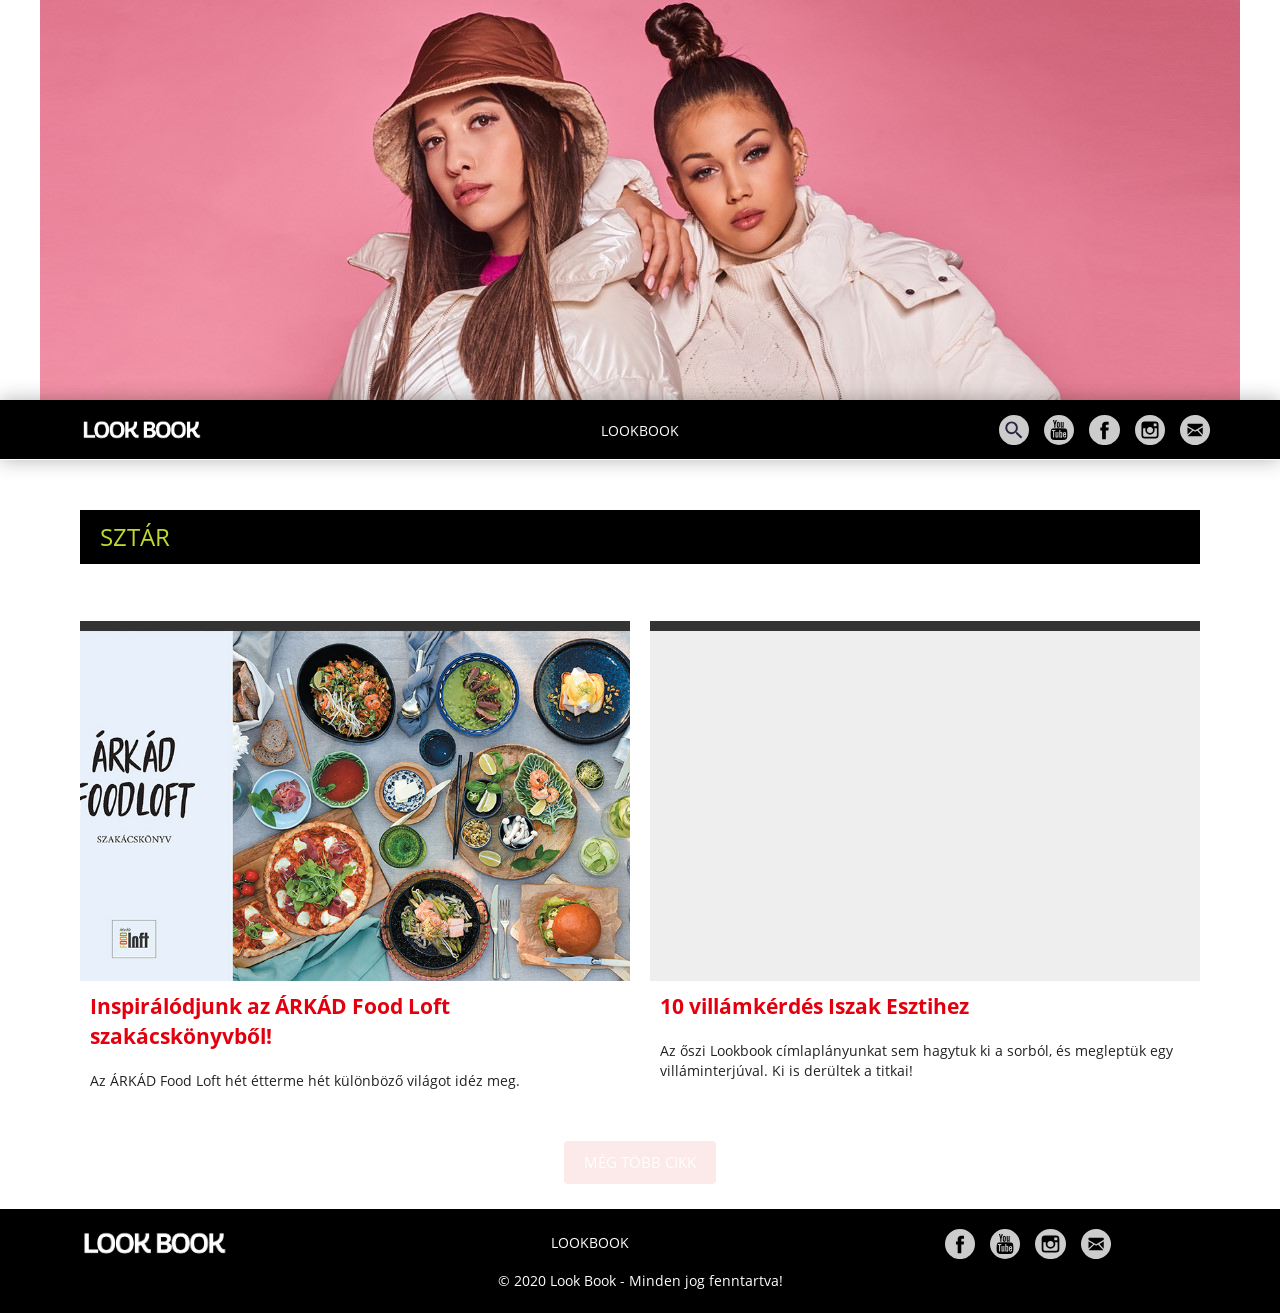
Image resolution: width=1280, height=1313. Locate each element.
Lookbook (640, 430)
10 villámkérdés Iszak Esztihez (814, 1006)
